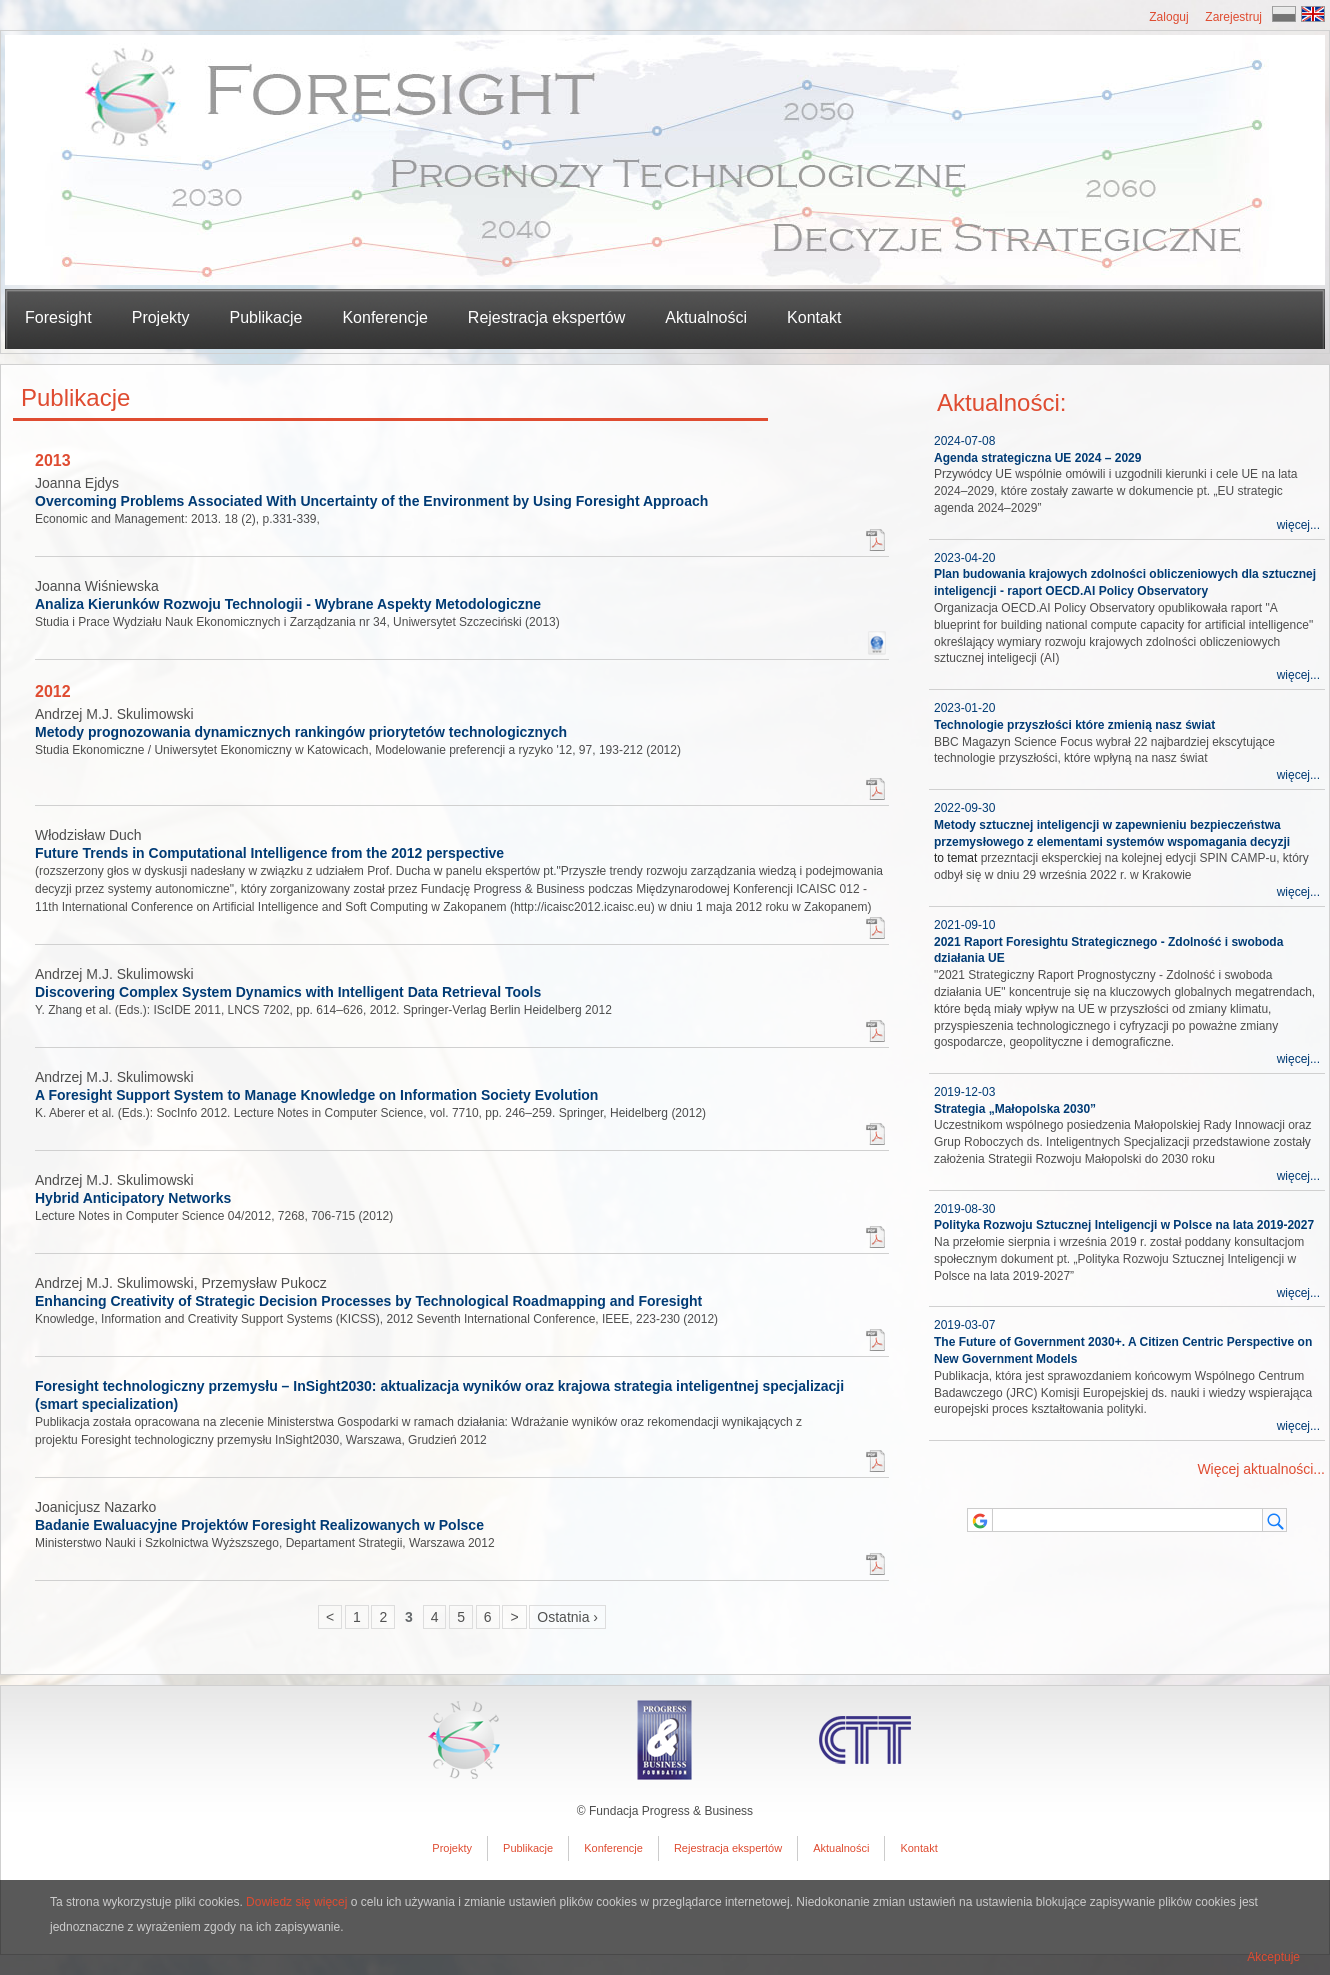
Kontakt (814, 317)
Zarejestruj (1233, 17)
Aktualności (706, 317)
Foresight (58, 317)
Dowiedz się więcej (296, 1902)
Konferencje (384, 317)
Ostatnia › (567, 1617)
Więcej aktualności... (1261, 1469)
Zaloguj (1168, 17)
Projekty (452, 1848)
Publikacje (528, 1848)
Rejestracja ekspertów (546, 317)
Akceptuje (1273, 1957)
